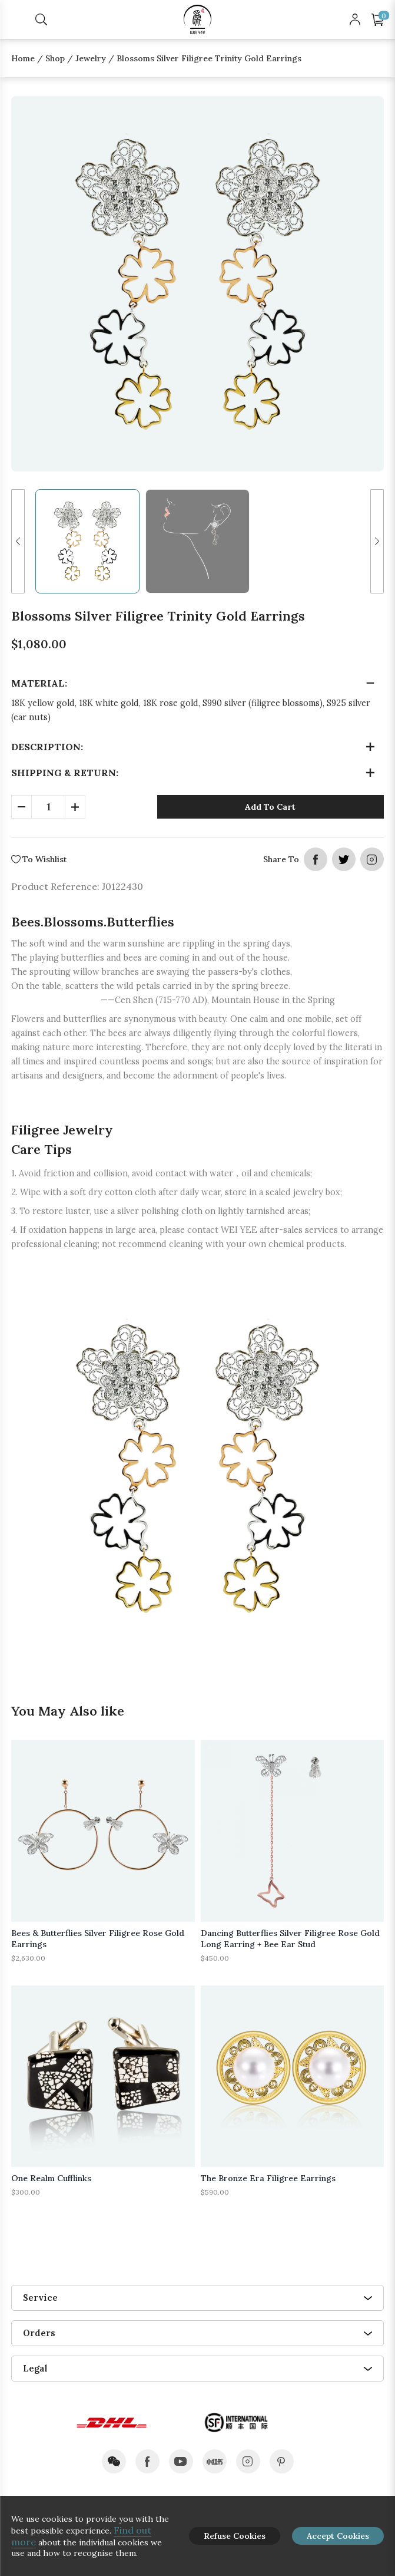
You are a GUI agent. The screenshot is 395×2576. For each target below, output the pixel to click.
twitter (344, 859)
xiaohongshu (215, 2461)
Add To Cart (270, 807)
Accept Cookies (338, 2536)
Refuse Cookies (234, 2536)
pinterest (282, 2461)
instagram (372, 859)
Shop (55, 58)
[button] (18, 541)
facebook (315, 859)
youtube (181, 2461)
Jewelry (90, 58)
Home (23, 58)
